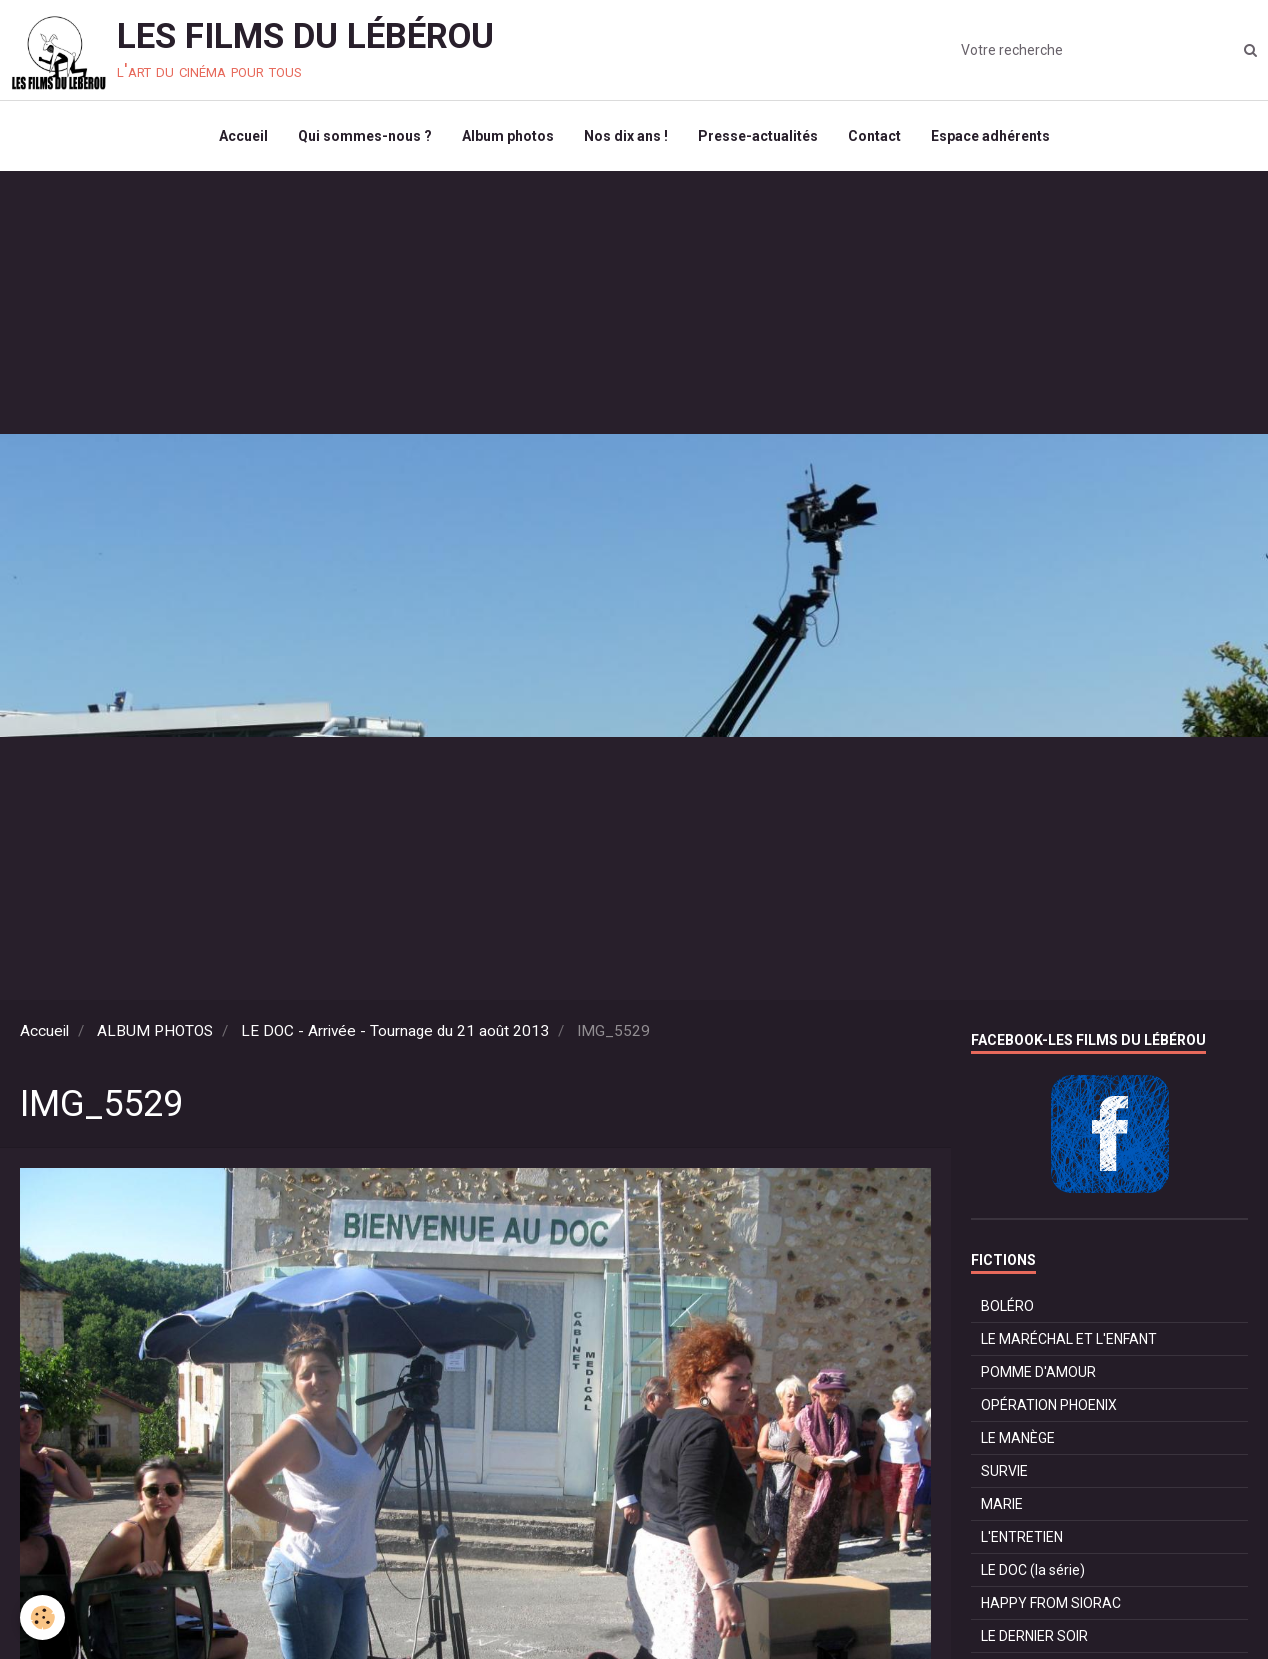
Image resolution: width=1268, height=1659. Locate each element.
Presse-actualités (758, 136)
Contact (874, 136)
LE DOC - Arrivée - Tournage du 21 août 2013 (395, 1031)
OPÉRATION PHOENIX (1049, 1405)
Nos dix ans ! (626, 136)
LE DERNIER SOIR (1034, 1636)
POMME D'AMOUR (1038, 1372)
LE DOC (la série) (1033, 1570)
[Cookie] (42, 1617)
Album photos (508, 136)
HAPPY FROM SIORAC (1051, 1603)
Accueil (243, 136)
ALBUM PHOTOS (155, 1031)
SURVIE (1004, 1471)
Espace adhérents (990, 136)
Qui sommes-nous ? (365, 136)
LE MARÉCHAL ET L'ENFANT (1069, 1339)
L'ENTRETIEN (1022, 1537)
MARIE (1002, 1504)
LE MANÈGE (1018, 1438)
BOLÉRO (1007, 1306)
